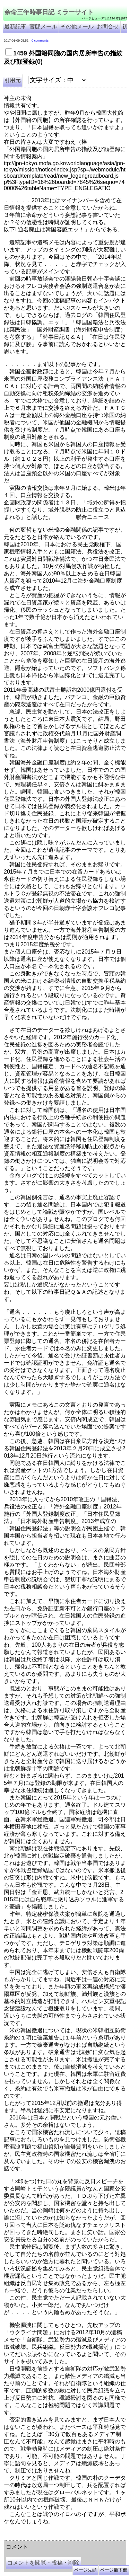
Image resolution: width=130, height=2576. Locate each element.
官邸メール (43, 26)
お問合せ (108, 26)
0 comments (40, 40)
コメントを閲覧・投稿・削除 (43, 2563)
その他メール (77, 26)
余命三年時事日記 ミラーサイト (49, 12)
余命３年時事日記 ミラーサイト (74, 2533)
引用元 (12, 80)
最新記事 (15, 26)
